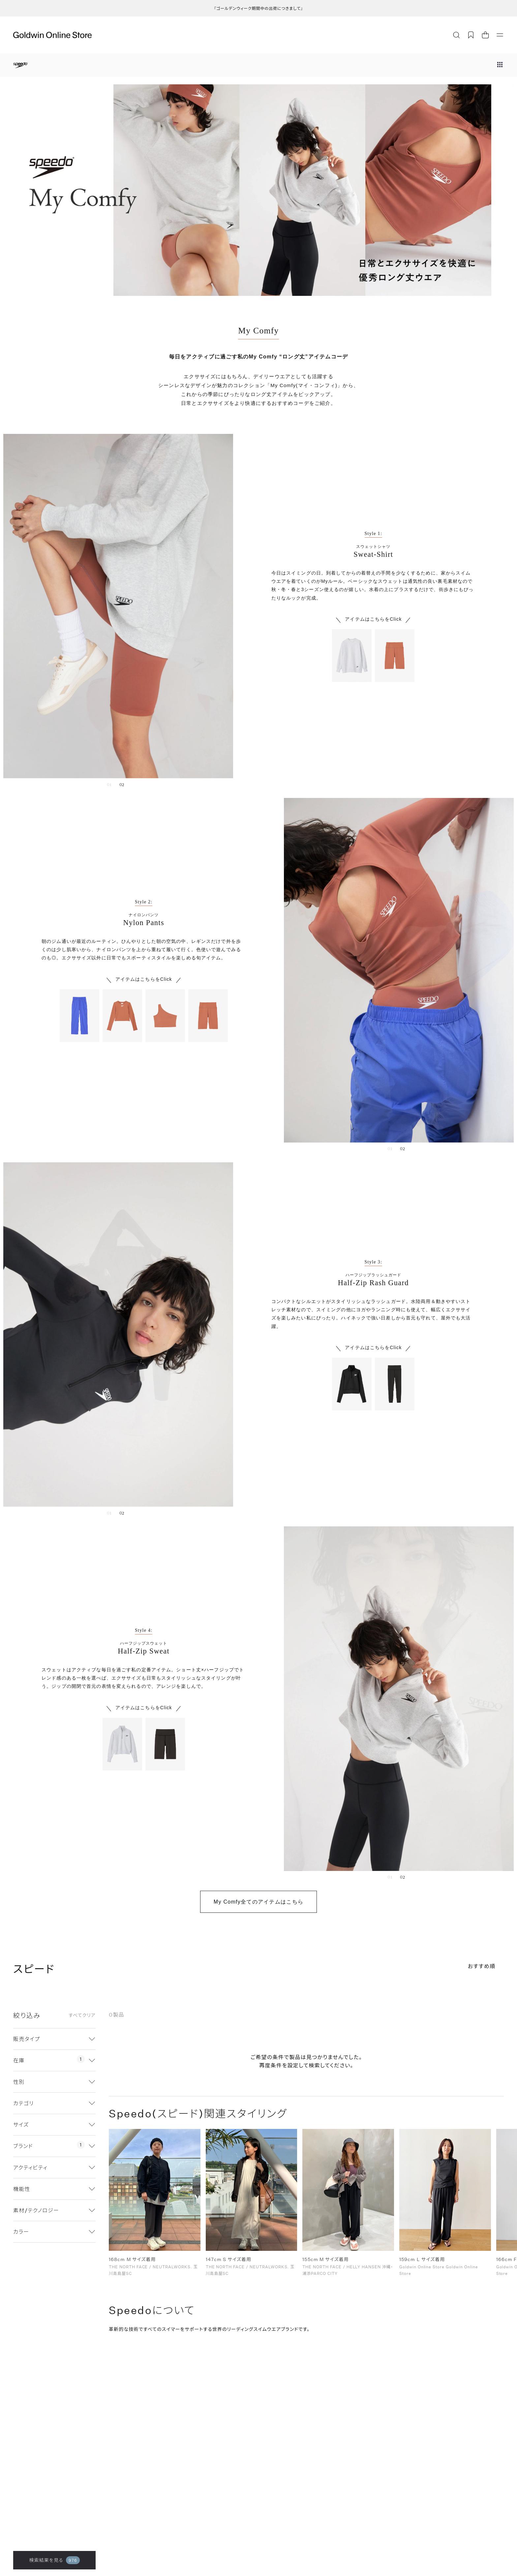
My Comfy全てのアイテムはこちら (258, 1902)
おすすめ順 (482, 1966)
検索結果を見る (54, 2560)
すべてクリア (82, 2015)
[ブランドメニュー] (500, 65)
